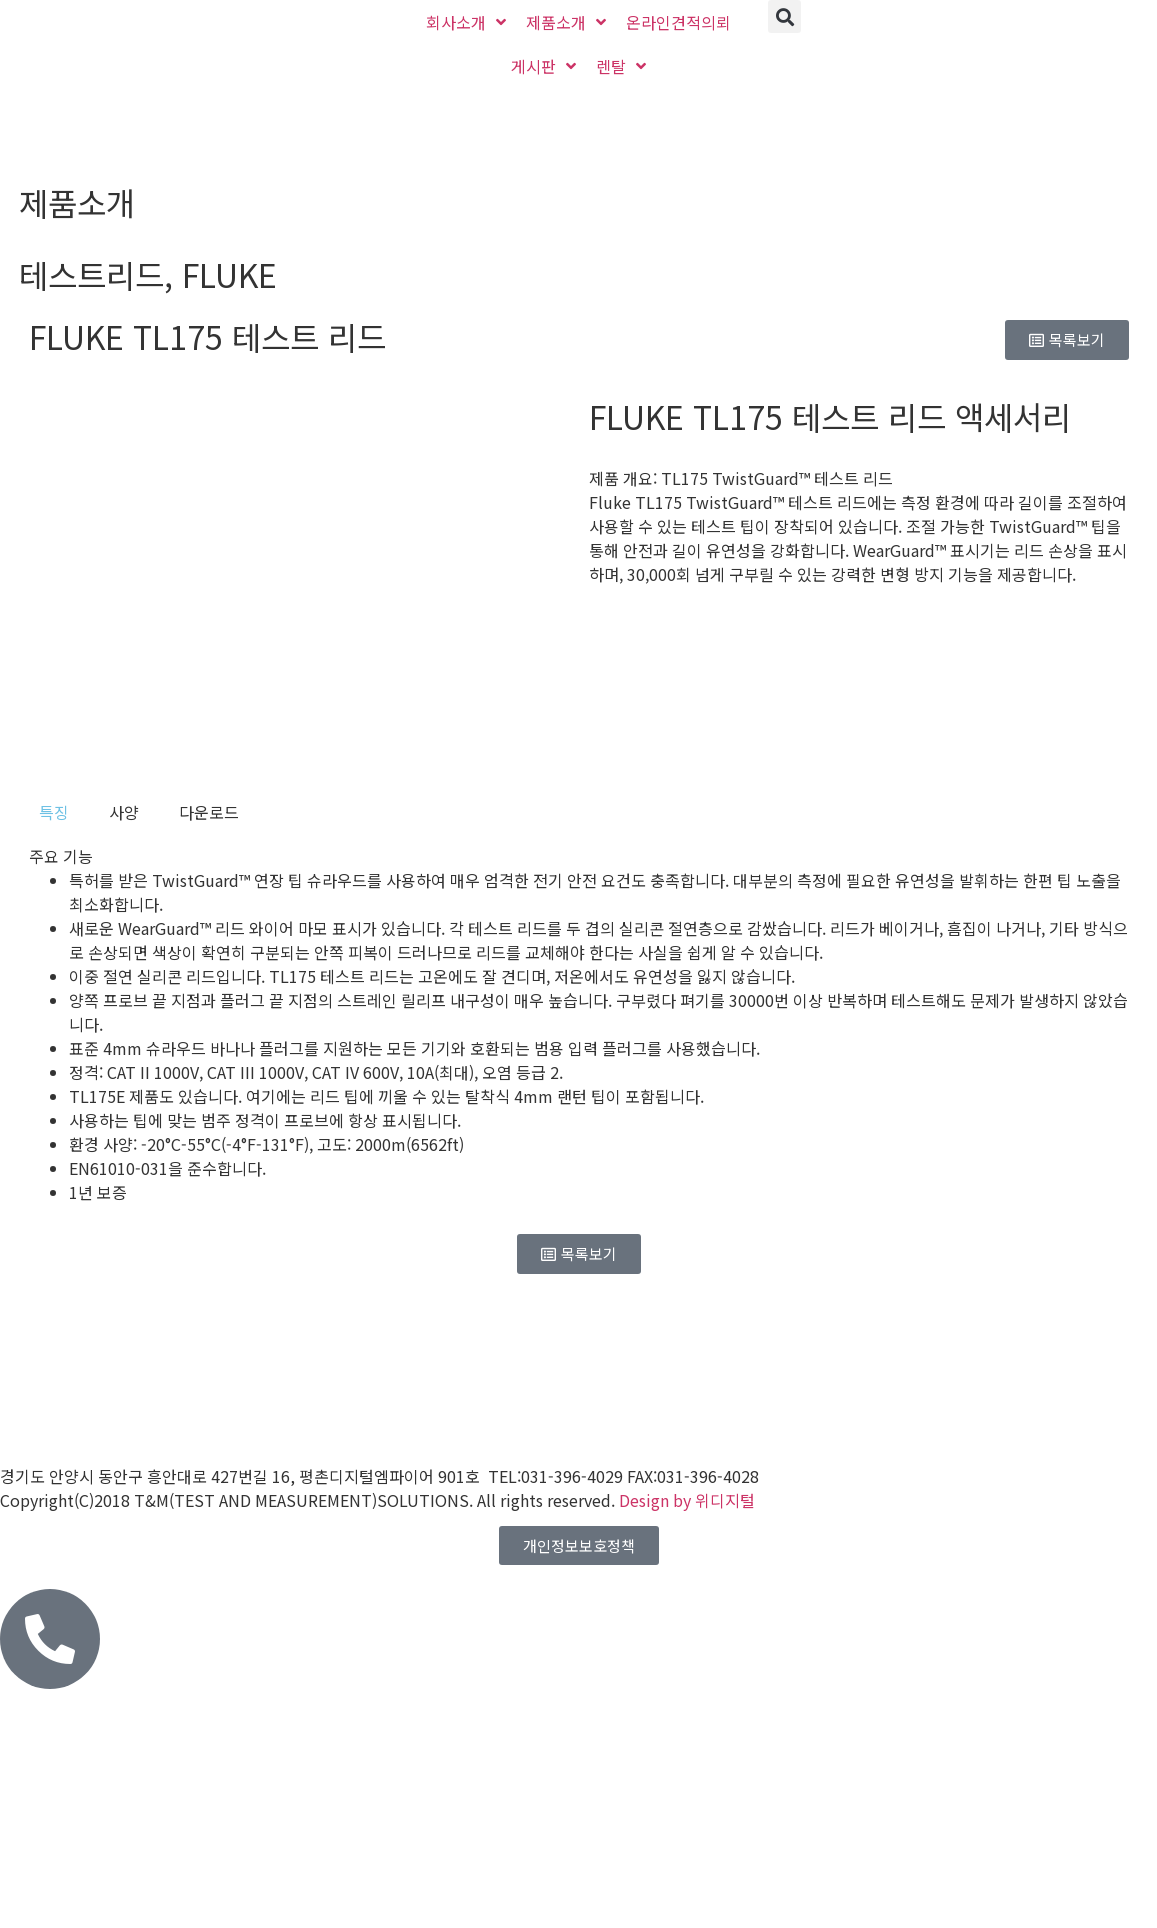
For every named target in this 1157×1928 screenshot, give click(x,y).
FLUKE (229, 274)
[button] (784, 16)
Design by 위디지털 (687, 1500)
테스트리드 (91, 274)
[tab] (54, 812)
